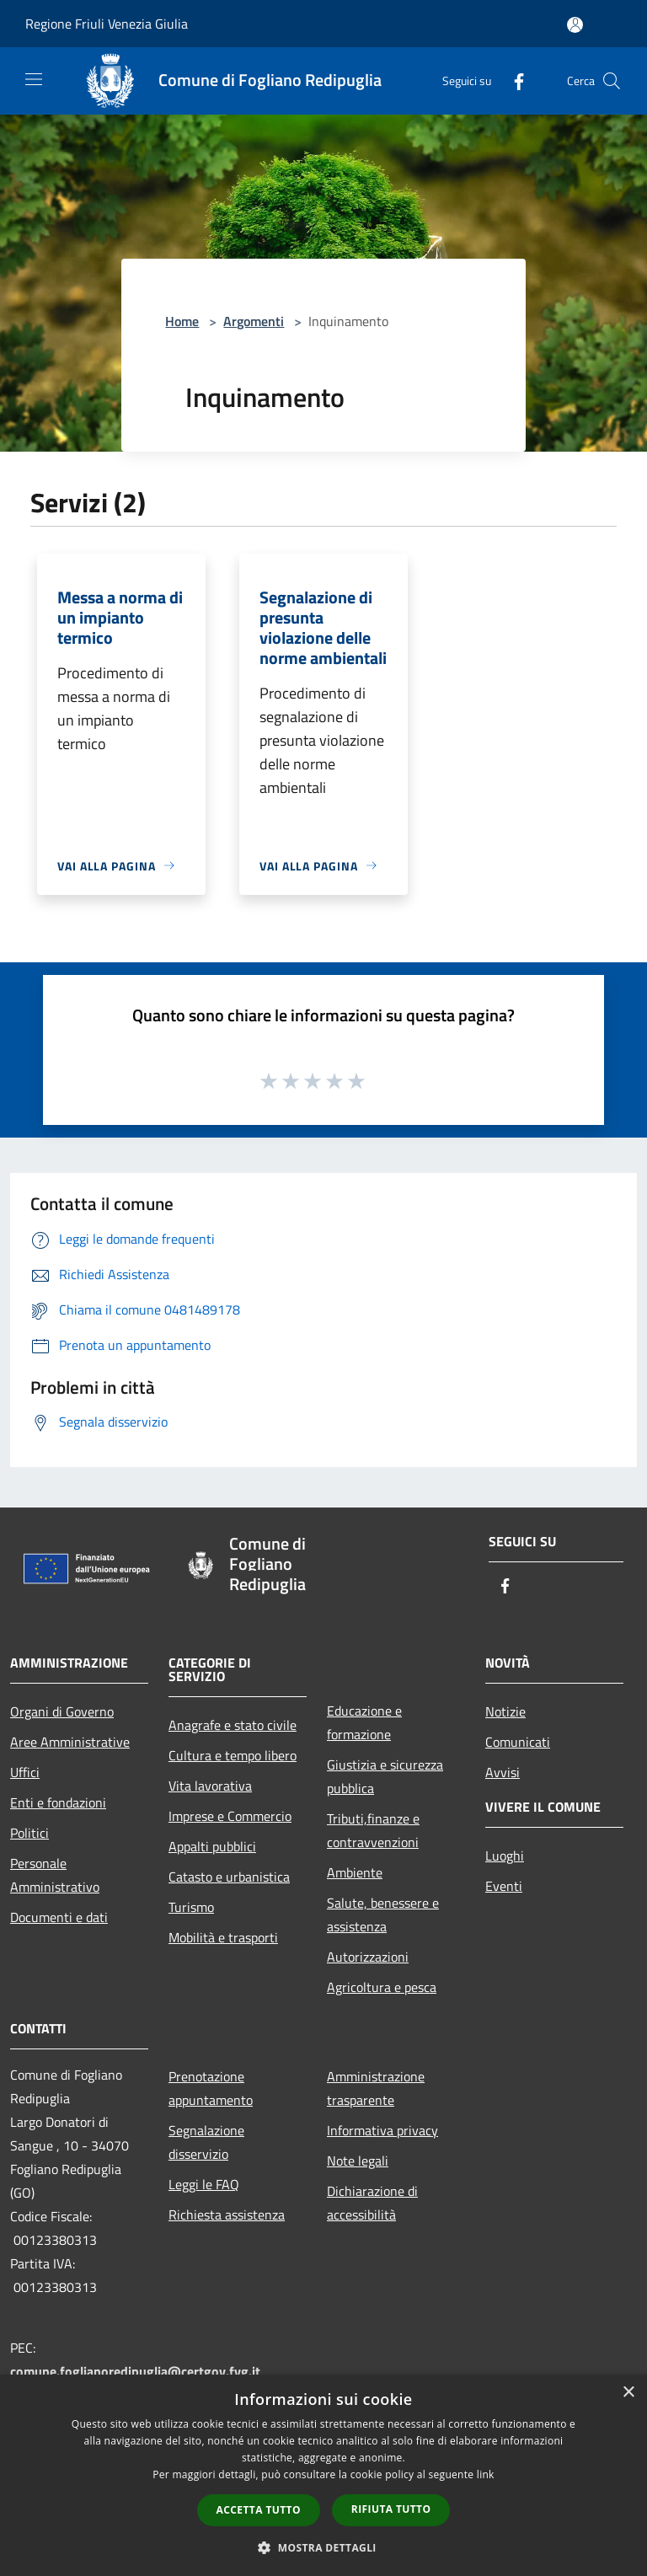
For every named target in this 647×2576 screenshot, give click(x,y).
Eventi (503, 1886)
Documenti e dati (59, 1917)
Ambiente (354, 1872)
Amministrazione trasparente (376, 2088)
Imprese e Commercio (229, 1816)
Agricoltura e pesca (381, 1987)
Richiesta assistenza (226, 2214)
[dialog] (323, 2475)
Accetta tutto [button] (259, 2510)
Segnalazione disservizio (206, 2142)
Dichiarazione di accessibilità (372, 2203)
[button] (323, 2547)
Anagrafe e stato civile (232, 1725)
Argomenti (253, 321)
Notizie (505, 1711)
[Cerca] (612, 81)
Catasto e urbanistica (229, 1876)
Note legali (357, 2160)
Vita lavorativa (210, 1785)
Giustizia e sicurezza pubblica (385, 1776)
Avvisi (502, 1772)
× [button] (628, 2392)
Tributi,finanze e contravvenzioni (373, 1830)
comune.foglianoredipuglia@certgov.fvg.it (135, 2371)
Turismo (191, 1907)
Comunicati (517, 1742)
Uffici (25, 1772)
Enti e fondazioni (58, 1802)
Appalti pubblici (212, 1846)
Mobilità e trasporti (223, 1937)
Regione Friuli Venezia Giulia (106, 23)
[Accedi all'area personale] (575, 25)
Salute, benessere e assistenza (383, 1914)
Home (182, 321)
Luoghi (504, 1855)
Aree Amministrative (70, 1742)
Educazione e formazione (364, 1722)
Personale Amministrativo (54, 1875)
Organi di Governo (62, 1711)
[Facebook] (512, 80)
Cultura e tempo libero (232, 1755)
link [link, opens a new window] (486, 2474)
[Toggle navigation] (34, 79)
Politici (29, 1833)
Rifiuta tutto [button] (391, 2509)
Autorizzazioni (368, 1957)
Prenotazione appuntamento (210, 2088)
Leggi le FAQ (203, 2184)
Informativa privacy (382, 2130)
